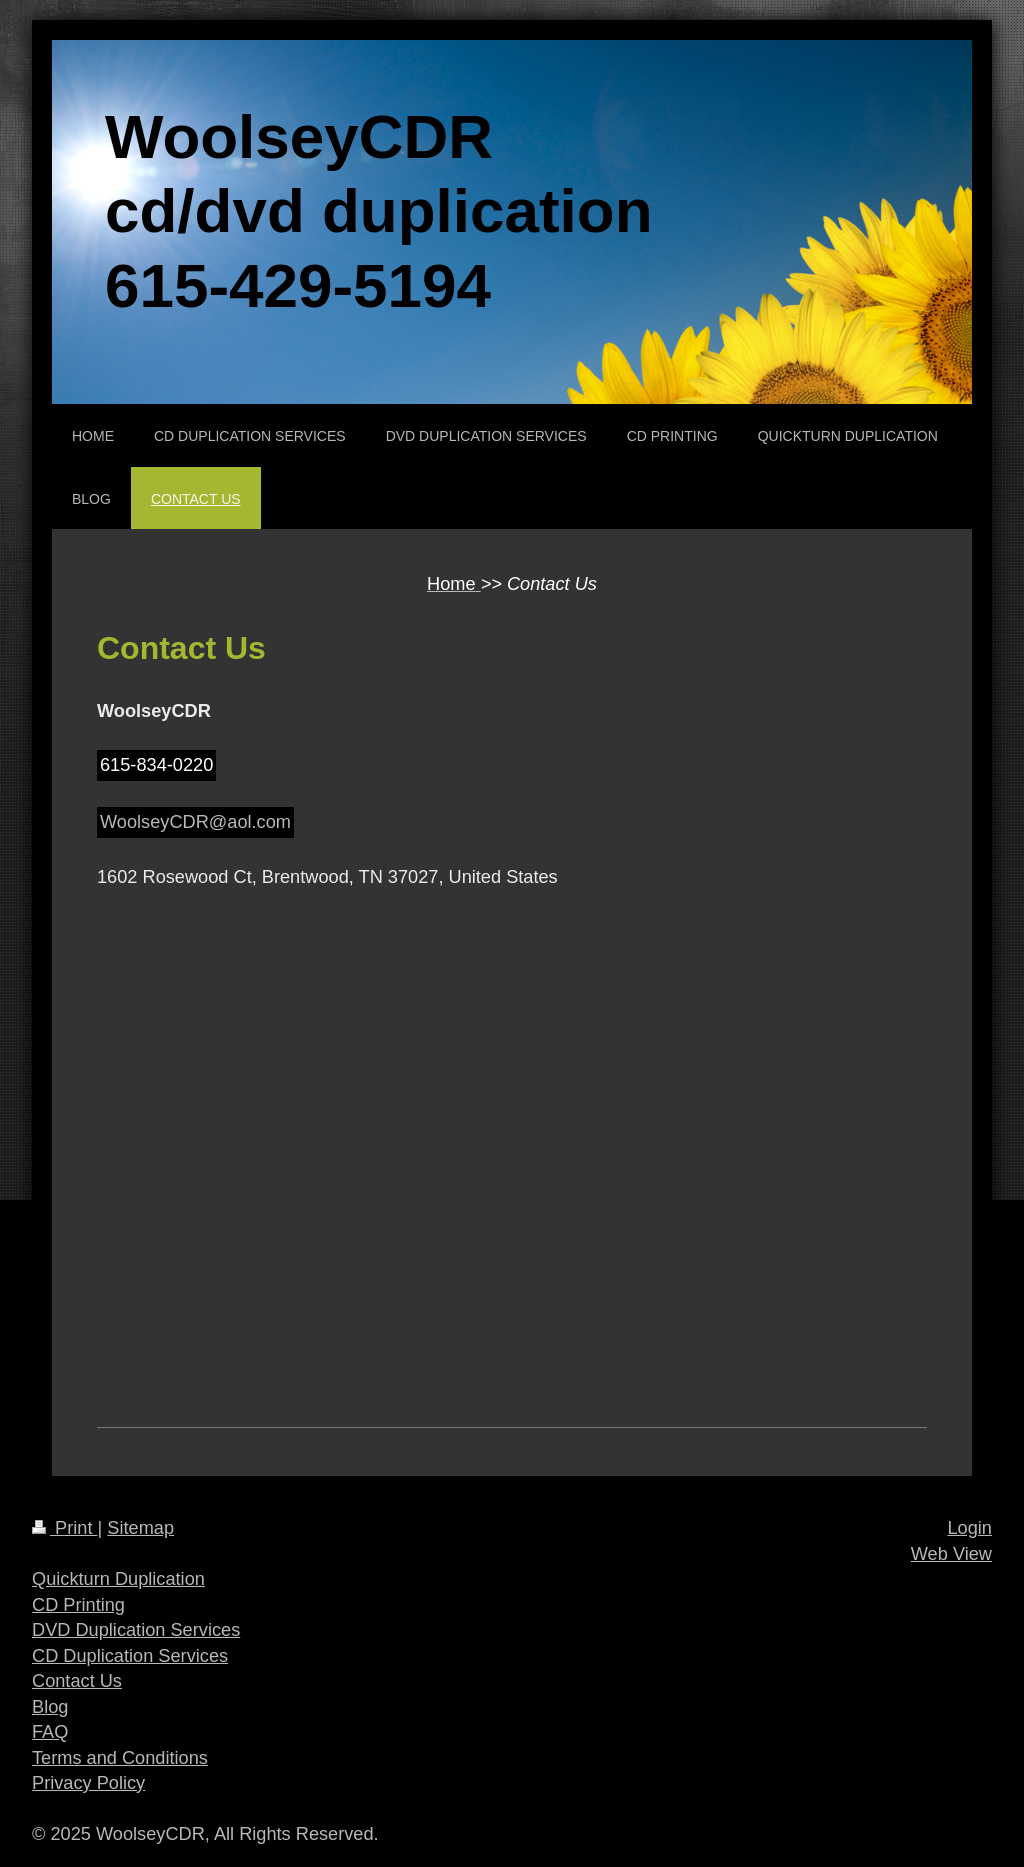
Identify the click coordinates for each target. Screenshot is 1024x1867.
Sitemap (140, 1528)
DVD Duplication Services (136, 1630)
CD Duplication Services (130, 1656)
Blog (50, 1707)
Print (65, 1528)
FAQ (50, 1732)
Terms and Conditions (120, 1758)
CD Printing (78, 1605)
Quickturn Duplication (118, 1579)
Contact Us (77, 1681)
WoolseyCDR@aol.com (195, 822)
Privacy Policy (88, 1783)
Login (969, 1528)
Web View (951, 1554)
